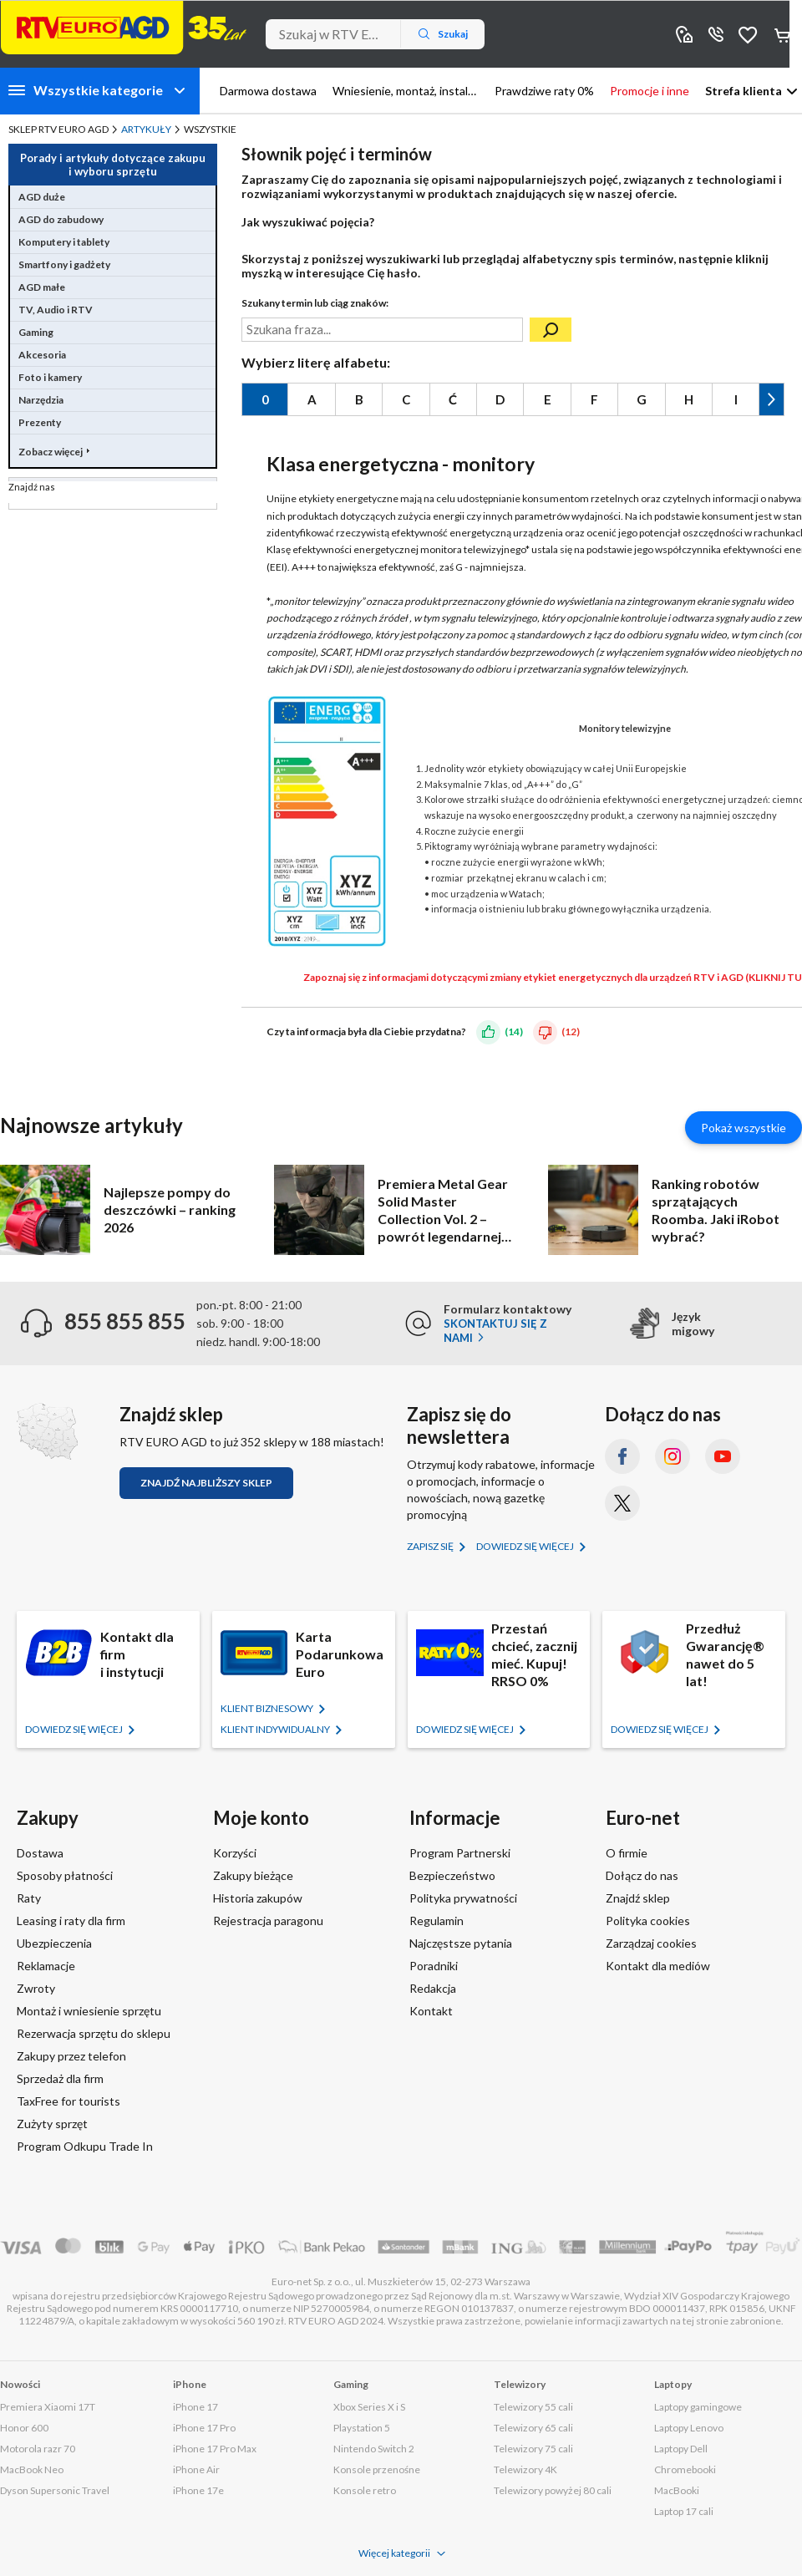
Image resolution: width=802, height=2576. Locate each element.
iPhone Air (196, 2469)
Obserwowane (747, 33)
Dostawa (40, 1853)
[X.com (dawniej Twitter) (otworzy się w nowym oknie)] (622, 1503)
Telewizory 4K (525, 2469)
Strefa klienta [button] (743, 91)
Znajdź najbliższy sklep (206, 1482)
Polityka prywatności (463, 1898)
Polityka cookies (648, 1920)
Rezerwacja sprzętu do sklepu (93, 2033)
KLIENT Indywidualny (276, 1729)
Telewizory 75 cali (533, 2448)
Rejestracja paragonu (268, 1920)
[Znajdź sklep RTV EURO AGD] (47, 1432)
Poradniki (433, 1966)
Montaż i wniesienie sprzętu (89, 2011)
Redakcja (432, 1988)
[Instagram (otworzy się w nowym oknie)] (672, 1456)
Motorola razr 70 (37, 2448)
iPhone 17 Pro (204, 2427)
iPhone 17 (195, 2407)
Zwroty (36, 1988)
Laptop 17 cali (683, 2511)
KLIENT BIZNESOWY (268, 1708)
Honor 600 (24, 2427)
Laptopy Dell (681, 2448)
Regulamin (436, 1920)
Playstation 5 (361, 2427)
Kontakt (431, 2011)
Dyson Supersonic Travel (54, 2490)
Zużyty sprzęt (52, 2123)
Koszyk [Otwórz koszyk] (783, 34)
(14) (514, 1031)
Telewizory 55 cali (533, 2407)
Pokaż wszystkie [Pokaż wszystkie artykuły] (743, 1127)
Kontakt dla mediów (658, 1966)
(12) (570, 1031)
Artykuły (146, 129)
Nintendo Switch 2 (373, 2448)
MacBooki (676, 2490)
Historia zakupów (257, 1898)
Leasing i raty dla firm (71, 1920)
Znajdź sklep (638, 1898)
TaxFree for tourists (68, 2101)
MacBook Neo (31, 2469)
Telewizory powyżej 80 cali (553, 2490)
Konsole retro (364, 2490)
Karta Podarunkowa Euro (339, 1653)
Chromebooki (685, 2469)
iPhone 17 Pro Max (214, 2448)
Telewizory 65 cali (533, 2427)
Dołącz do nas (642, 1875)
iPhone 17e (198, 2490)
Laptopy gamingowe (698, 2407)
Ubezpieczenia (54, 1943)
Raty (29, 1898)
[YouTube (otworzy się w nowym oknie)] (722, 1456)
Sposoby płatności (65, 1875)
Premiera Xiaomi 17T (47, 2407)
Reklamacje (46, 1966)
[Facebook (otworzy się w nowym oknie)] (622, 1456)
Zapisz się (431, 1546)
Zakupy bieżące (253, 1875)
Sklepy (684, 33)
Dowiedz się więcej (526, 1546)
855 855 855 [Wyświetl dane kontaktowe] (716, 33)
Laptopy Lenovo (688, 2427)
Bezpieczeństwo (452, 1875)
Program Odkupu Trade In (85, 2146)
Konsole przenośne (376, 2469)
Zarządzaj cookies (651, 1943)
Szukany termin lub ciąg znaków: (314, 303)
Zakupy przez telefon (71, 2056)
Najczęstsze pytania (460, 1943)
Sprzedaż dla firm (60, 2078)
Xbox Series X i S (369, 2407)
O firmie (626, 1853)
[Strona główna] (123, 27)
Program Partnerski (459, 1853)
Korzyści (234, 1853)
